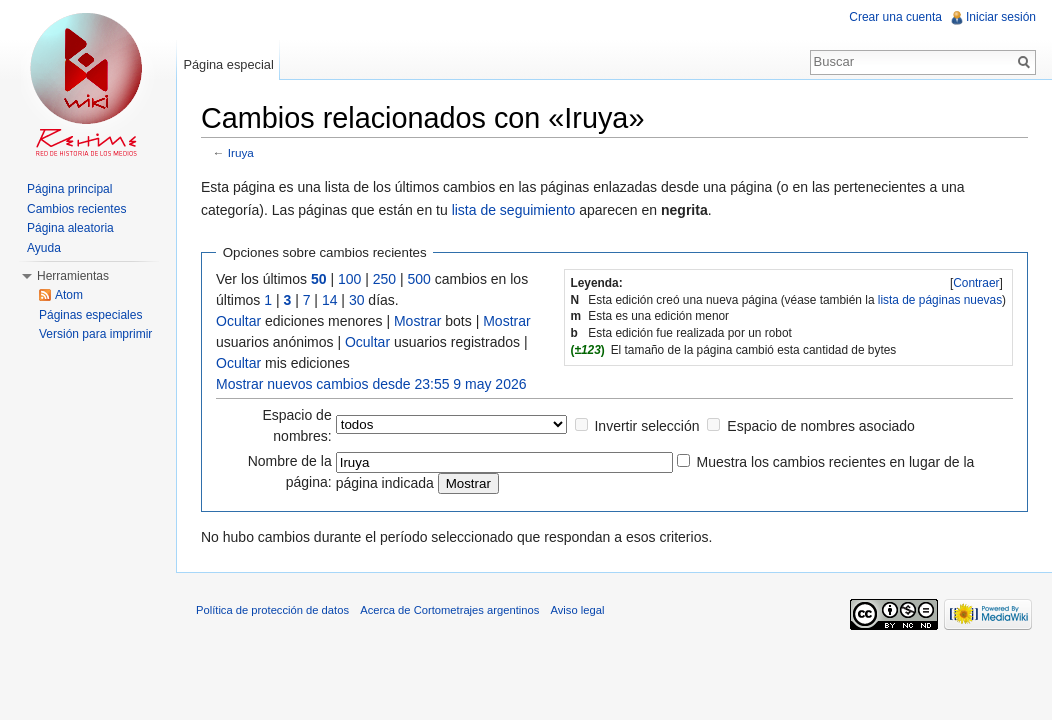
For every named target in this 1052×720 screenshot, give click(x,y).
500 (419, 279)
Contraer (976, 283)
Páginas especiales (90, 315)
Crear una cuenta (895, 17)
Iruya (241, 152)
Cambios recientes (76, 209)
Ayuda (44, 248)
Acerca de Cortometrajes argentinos (449, 610)
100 (349, 279)
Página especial (228, 64)
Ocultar (238, 321)
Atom (69, 295)
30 (357, 300)
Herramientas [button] (73, 276)
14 (330, 300)
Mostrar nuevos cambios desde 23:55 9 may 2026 (371, 384)
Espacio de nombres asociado (821, 426)
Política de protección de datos (272, 610)
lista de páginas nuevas (940, 300)
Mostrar (417, 321)
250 (384, 279)
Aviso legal (577, 610)
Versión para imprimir (95, 334)
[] (976, 283)
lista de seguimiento (514, 210)
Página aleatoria (70, 228)
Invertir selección (646, 426)
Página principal (69, 189)
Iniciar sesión (1001, 17)
